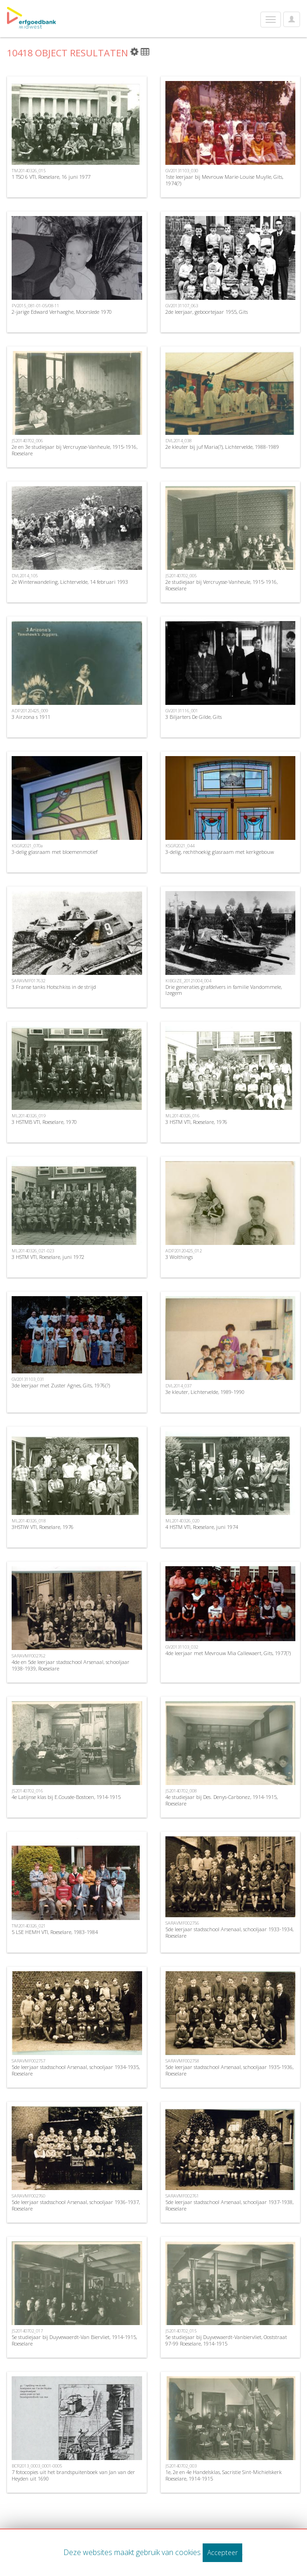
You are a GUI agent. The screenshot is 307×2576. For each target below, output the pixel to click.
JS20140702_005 (181, 576)
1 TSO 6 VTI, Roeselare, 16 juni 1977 (51, 176)
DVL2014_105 (25, 576)
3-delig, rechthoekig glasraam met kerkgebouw (219, 851)
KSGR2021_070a (27, 846)
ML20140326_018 (29, 1521)
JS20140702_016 (27, 1791)
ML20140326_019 (29, 1116)
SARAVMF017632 (28, 981)
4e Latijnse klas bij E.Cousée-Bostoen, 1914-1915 (66, 1796)
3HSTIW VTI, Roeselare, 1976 (43, 1526)
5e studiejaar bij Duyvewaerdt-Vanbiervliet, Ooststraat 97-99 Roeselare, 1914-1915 (226, 2339)
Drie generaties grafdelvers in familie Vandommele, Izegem (223, 989)
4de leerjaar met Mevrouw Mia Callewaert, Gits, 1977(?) (228, 1653)
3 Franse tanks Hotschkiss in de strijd (54, 986)
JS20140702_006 (27, 441)
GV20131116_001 (181, 711)
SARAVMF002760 (28, 2196)
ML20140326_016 (182, 1116)
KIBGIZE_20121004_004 (188, 981)
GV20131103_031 (28, 1379)
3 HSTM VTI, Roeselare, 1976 (196, 1121)
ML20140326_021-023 (33, 1251)
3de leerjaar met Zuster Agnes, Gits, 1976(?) (61, 1385)
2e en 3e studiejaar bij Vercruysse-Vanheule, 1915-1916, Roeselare (74, 449)
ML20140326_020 (182, 1521)
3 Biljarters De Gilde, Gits (193, 716)
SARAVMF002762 (28, 1656)
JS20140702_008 (181, 1791)
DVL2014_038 (178, 441)
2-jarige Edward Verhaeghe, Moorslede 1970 (62, 311)
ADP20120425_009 (30, 711)
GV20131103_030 (181, 171)
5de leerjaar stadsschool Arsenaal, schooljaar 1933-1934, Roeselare (229, 1932)
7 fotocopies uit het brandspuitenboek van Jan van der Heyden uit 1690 (73, 2474)
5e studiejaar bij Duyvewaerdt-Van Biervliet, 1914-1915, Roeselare (74, 2339)
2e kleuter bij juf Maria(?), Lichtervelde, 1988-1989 (222, 446)
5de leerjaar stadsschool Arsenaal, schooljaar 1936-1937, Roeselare (76, 2204)
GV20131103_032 (181, 1647)
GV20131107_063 (181, 306)
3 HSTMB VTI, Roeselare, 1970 (44, 1121)
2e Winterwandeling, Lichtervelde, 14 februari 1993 (70, 581)
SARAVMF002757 (28, 2061)
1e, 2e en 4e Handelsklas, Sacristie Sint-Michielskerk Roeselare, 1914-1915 (223, 2474)
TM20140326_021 (29, 1926)
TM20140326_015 (29, 171)
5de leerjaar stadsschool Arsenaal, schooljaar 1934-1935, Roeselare (76, 2069)
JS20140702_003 (181, 2466)
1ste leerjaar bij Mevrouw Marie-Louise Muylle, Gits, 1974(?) (224, 179)
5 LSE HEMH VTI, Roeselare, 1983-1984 (55, 1931)
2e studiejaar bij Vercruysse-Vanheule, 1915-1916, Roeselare (221, 584)
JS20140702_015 (181, 2331)
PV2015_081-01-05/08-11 (35, 306)
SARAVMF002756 (182, 1923)
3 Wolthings (179, 1256)
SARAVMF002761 (182, 2196)
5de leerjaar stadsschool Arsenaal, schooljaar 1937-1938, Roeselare (229, 2204)
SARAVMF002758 (182, 2061)
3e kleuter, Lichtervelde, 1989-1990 (205, 1391)
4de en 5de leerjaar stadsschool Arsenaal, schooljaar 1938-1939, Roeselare (71, 1664)
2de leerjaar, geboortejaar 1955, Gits (206, 311)
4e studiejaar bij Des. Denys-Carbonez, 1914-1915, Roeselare (221, 1799)
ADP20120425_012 (183, 1251)
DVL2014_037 (178, 1386)
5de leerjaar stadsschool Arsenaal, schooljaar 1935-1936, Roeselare (229, 2069)
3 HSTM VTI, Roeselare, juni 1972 (48, 1256)
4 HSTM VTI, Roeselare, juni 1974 (201, 1526)
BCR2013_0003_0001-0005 (37, 2466)
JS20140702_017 (27, 2331)
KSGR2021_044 (179, 846)
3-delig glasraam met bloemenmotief (54, 851)
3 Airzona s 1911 (31, 716)
